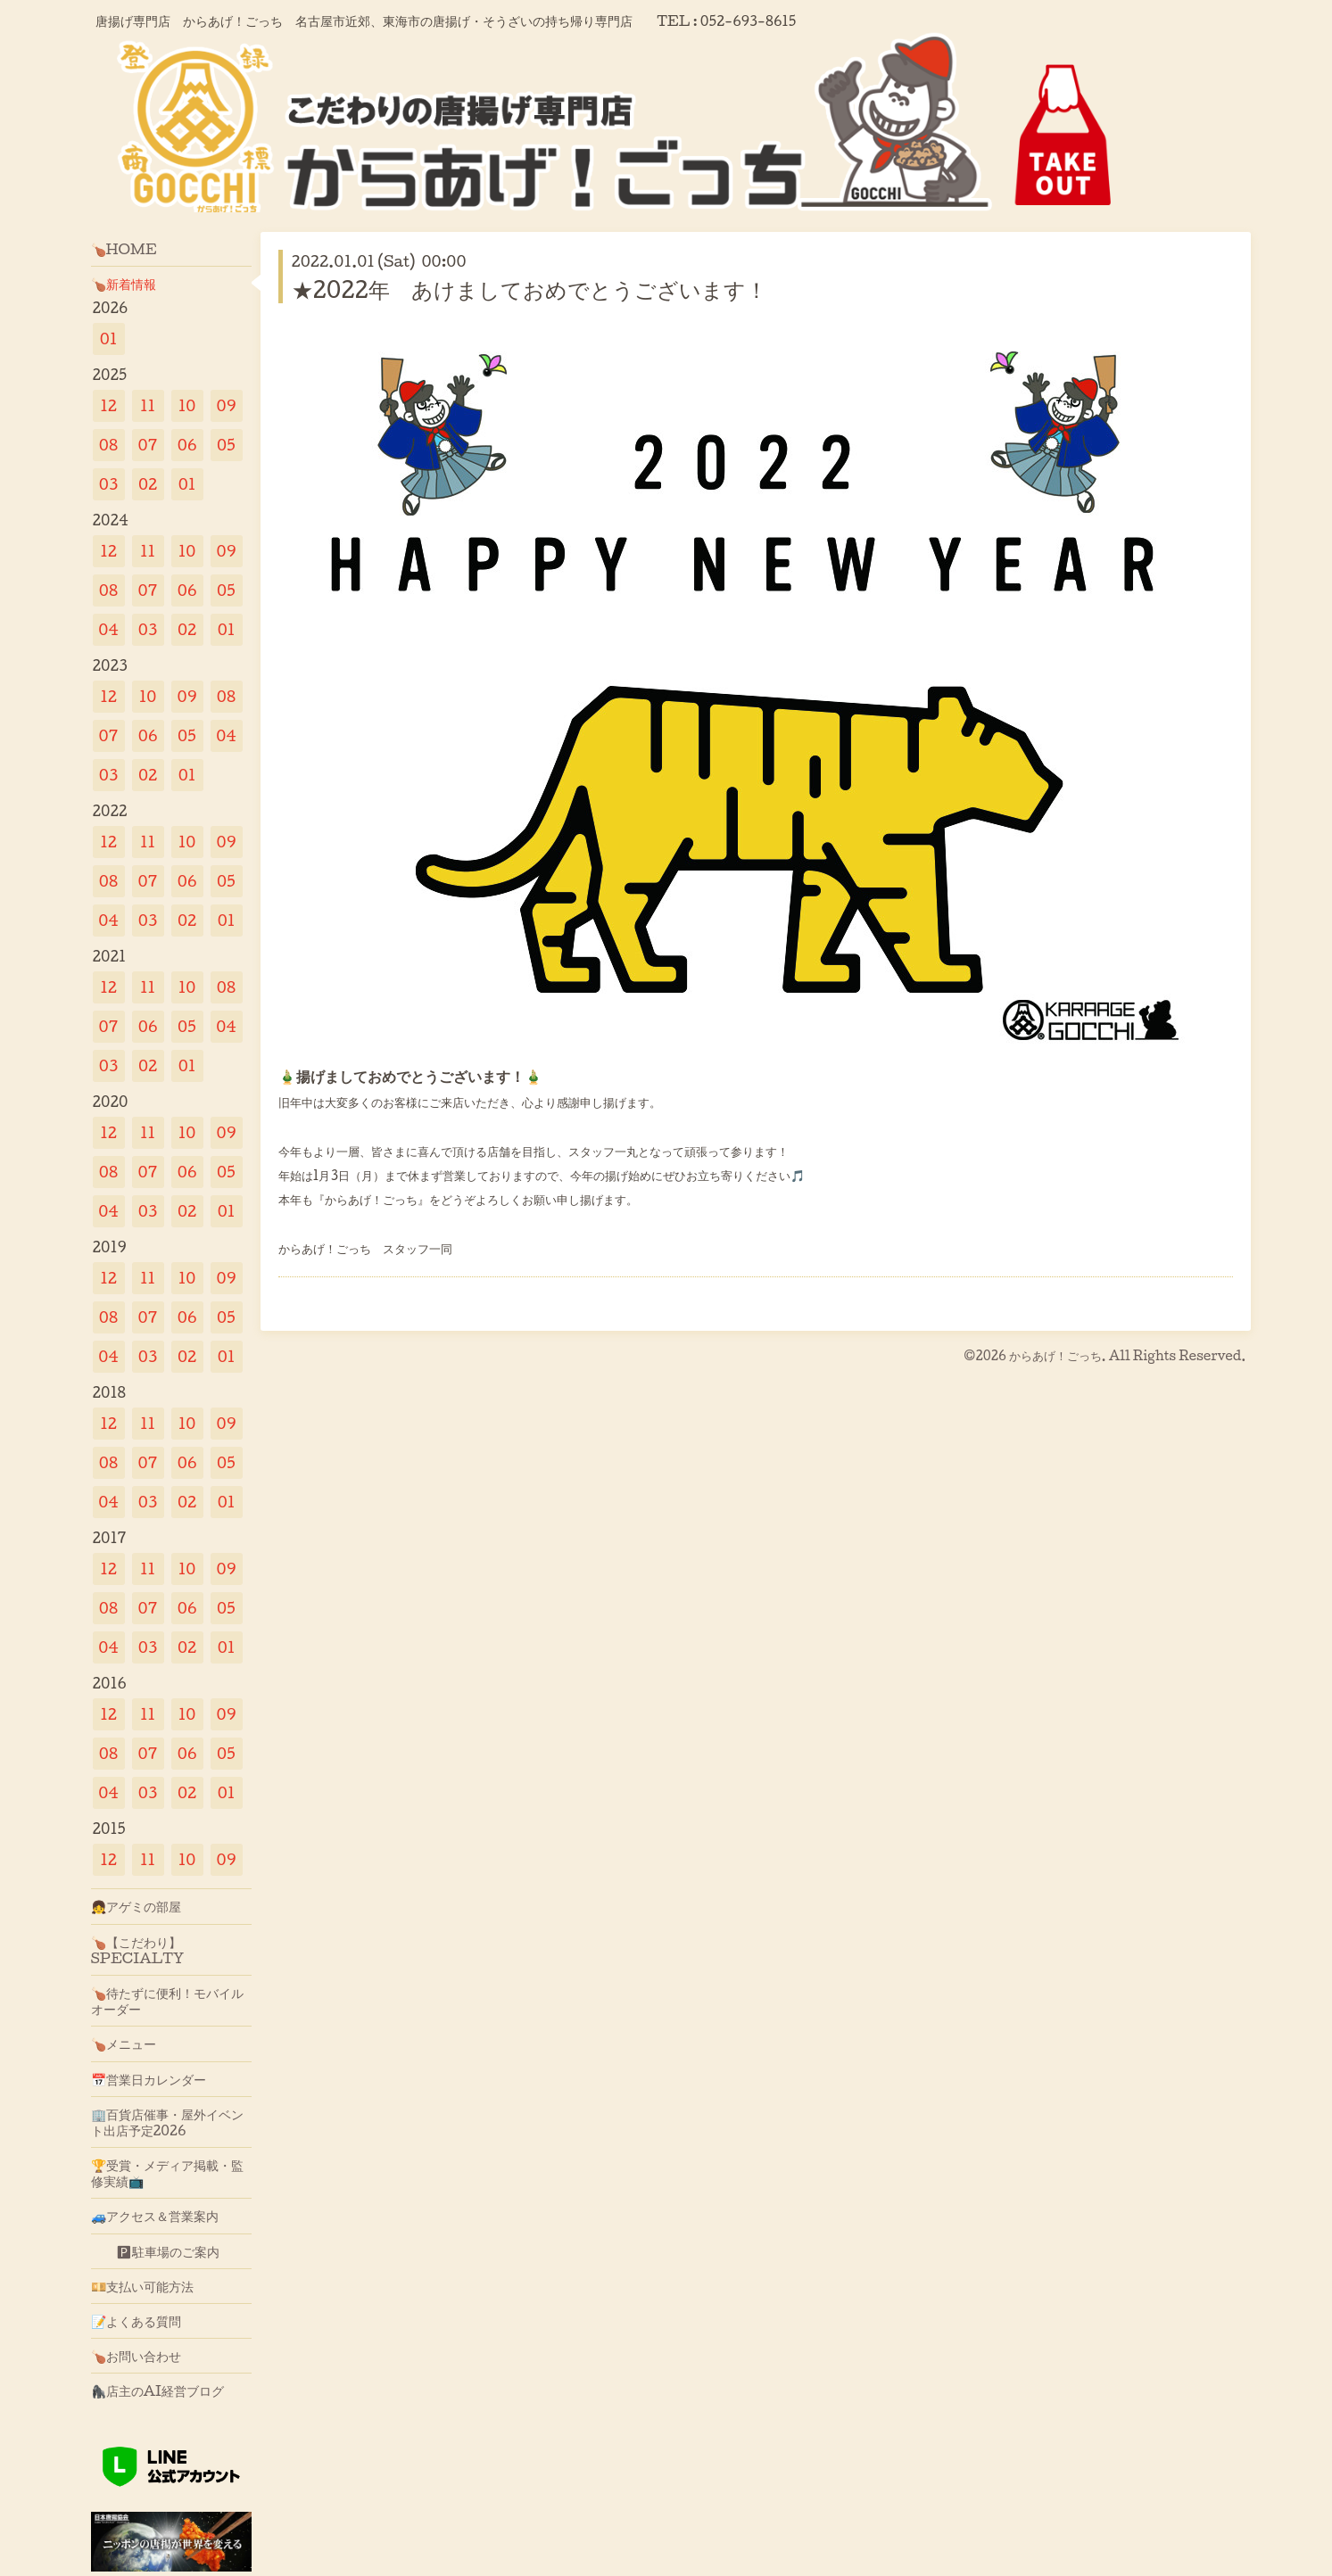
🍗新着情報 (123, 284)
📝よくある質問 (136, 2321)
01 (109, 338)
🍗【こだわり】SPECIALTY (138, 1950)
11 (147, 405)
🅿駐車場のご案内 (155, 2251)
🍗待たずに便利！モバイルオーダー (167, 2001)
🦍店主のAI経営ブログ (158, 2390)
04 (108, 629)
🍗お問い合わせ (136, 2356)
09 (226, 405)
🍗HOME (124, 249)
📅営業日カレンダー (148, 2079)
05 (226, 444)
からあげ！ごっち (1055, 1355)
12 (108, 405)
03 (109, 484)
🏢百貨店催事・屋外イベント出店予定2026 (167, 2122)
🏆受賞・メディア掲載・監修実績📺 (167, 2173)
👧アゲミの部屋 (136, 1906)
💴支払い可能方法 (142, 2286)
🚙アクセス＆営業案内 (155, 2216)
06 (187, 444)
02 (147, 484)
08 (108, 444)
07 (148, 444)
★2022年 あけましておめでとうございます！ (529, 289)
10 (187, 405)
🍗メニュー (123, 2043)
